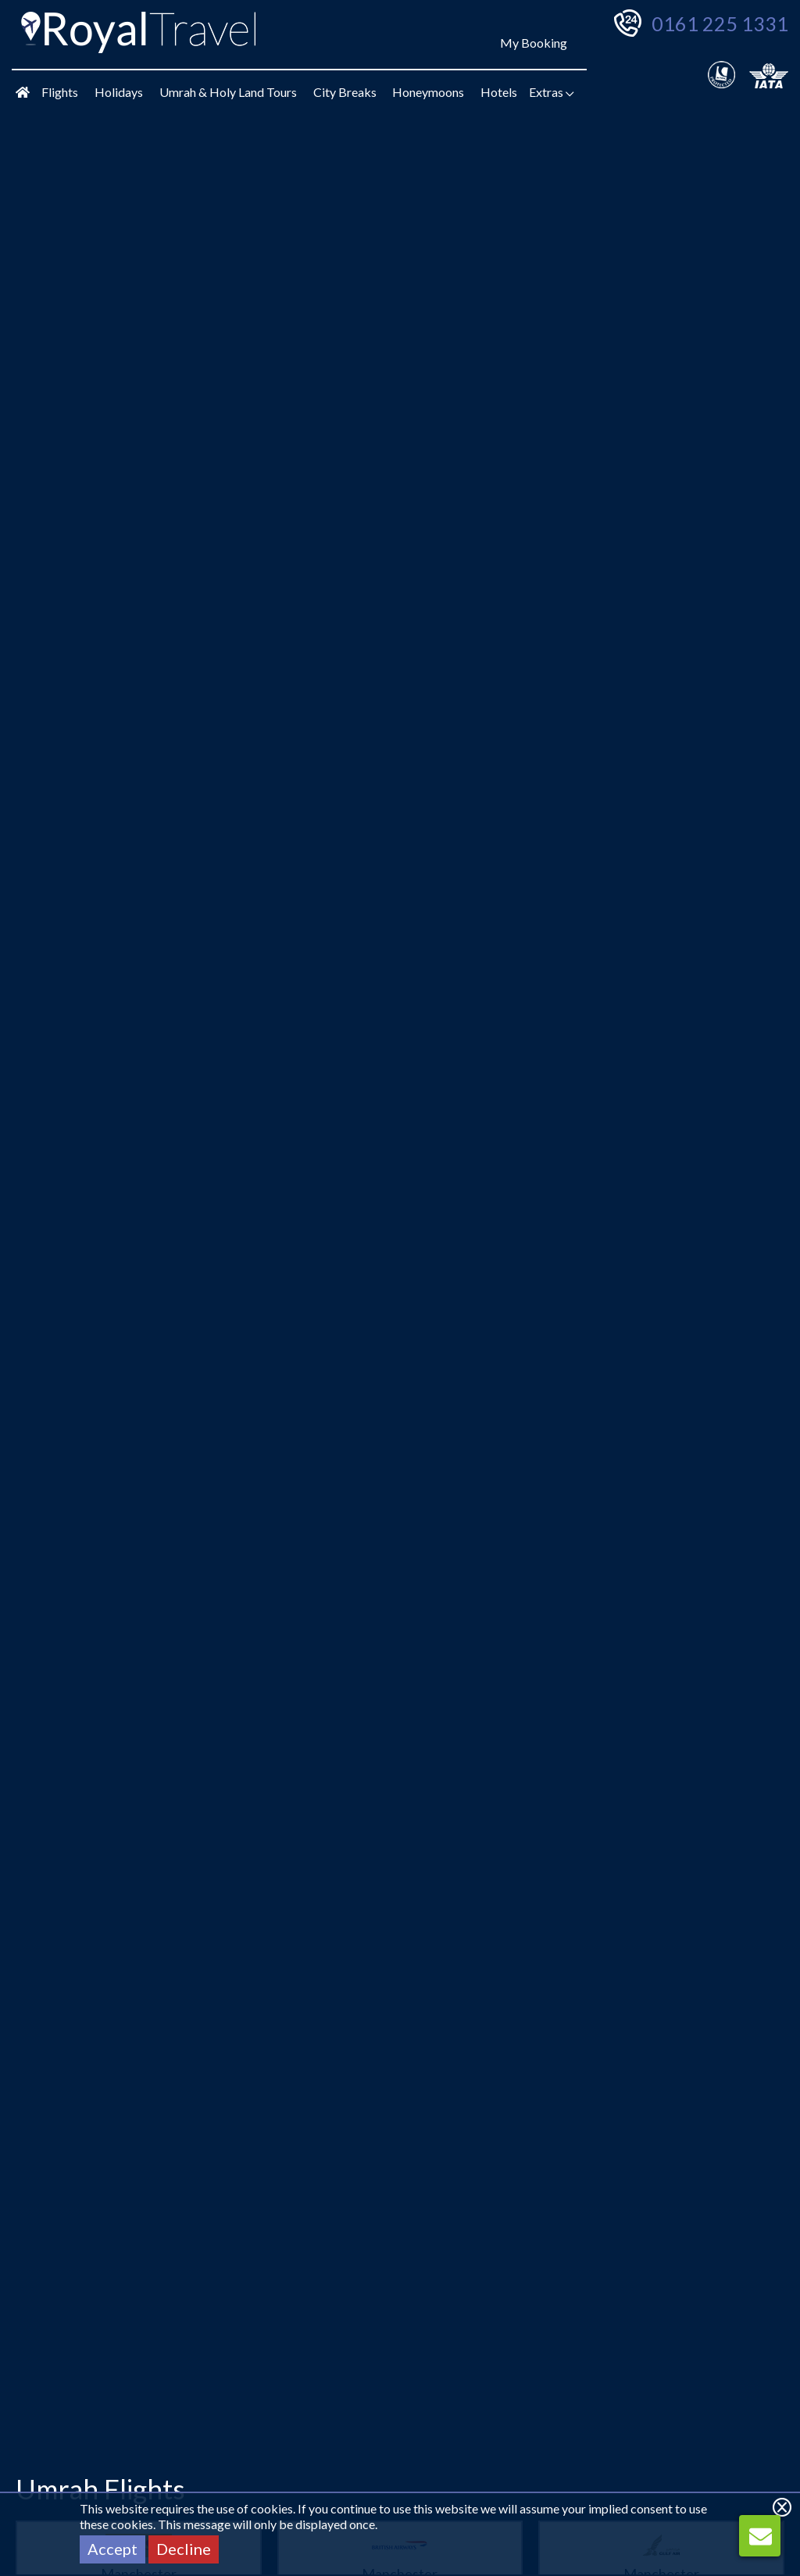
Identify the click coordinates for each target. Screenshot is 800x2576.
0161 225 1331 (720, 23)
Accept (113, 2548)
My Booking (533, 42)
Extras (551, 91)
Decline (183, 2548)
